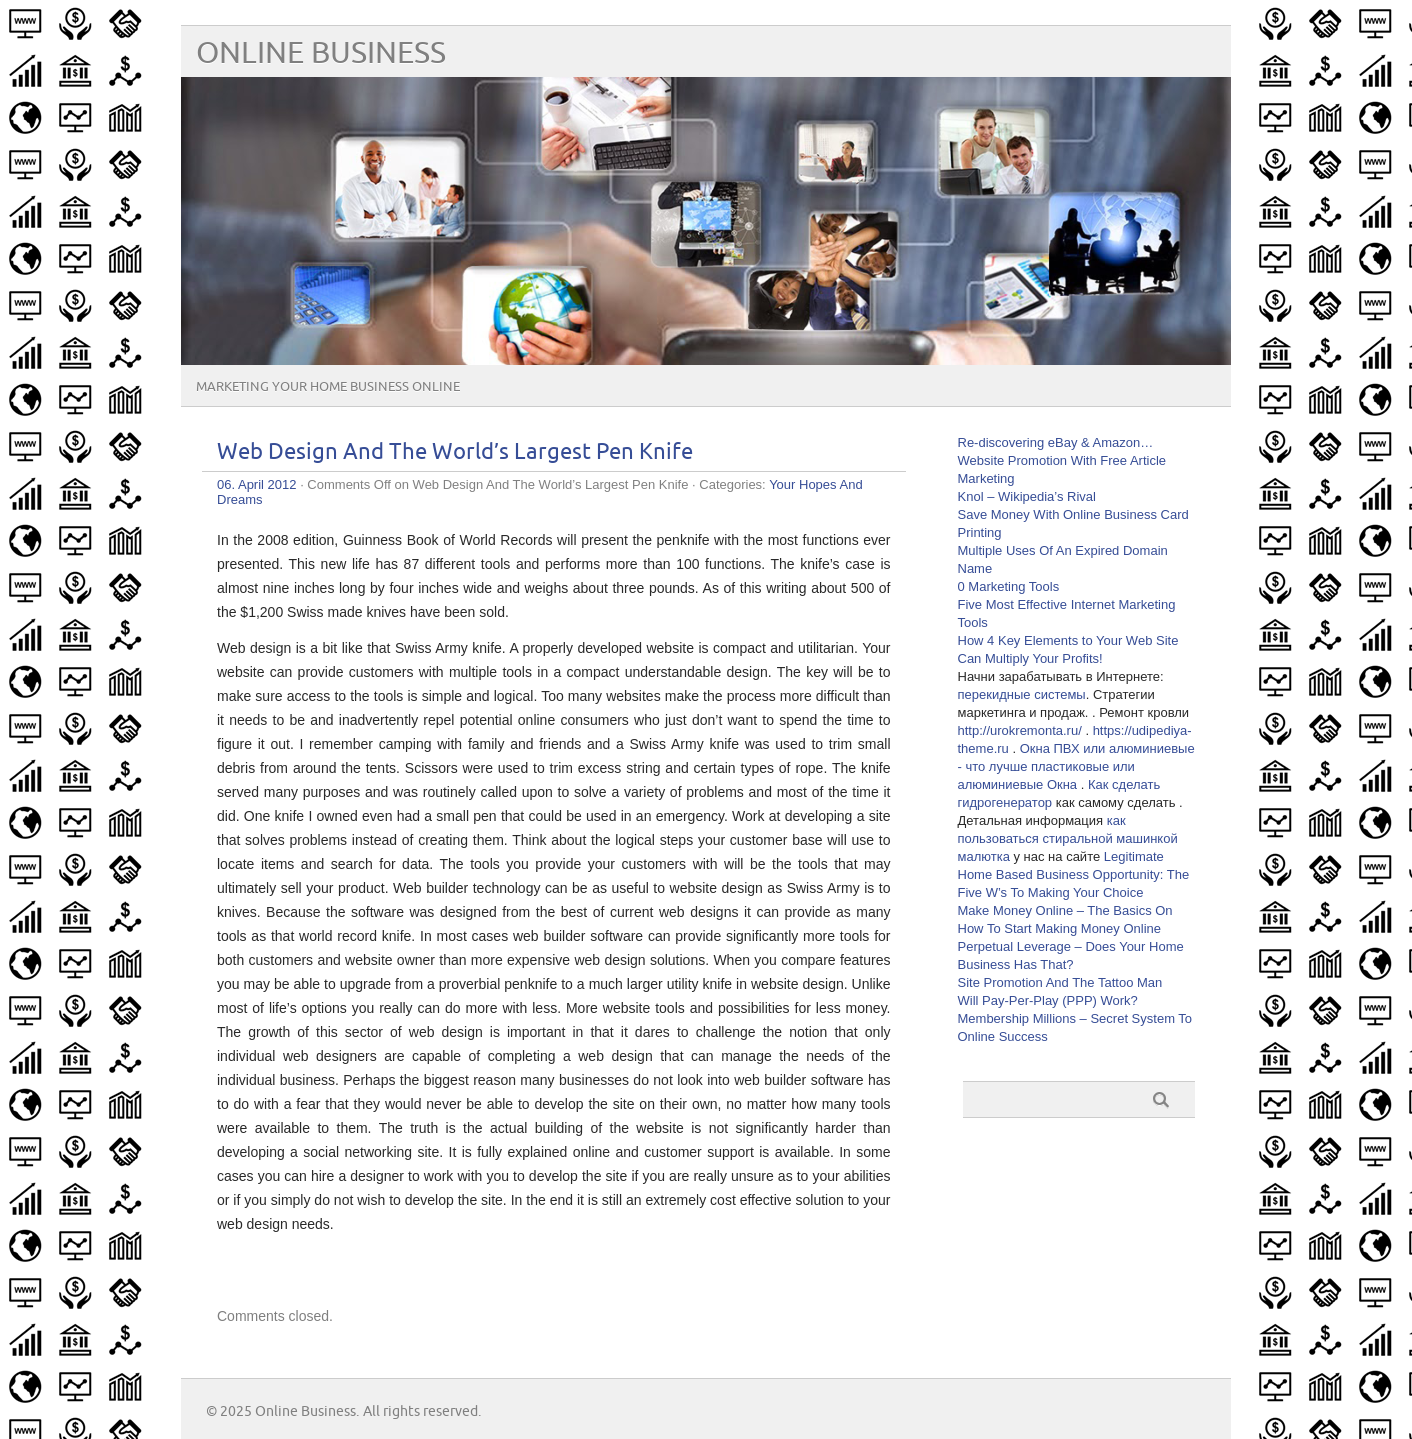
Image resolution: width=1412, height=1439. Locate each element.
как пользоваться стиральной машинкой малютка (1068, 838)
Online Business (321, 53)
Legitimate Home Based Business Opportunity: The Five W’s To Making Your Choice (1074, 874)
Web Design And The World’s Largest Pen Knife (455, 452)
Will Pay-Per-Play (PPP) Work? (1048, 1000)
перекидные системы (1022, 694)
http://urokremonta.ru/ (1020, 730)
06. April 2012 (257, 484)
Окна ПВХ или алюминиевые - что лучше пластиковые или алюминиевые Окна (1076, 766)
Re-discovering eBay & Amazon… (1056, 442)
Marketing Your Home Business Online (328, 387)
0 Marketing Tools (1009, 586)
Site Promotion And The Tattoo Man (1060, 982)
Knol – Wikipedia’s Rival (1027, 496)
